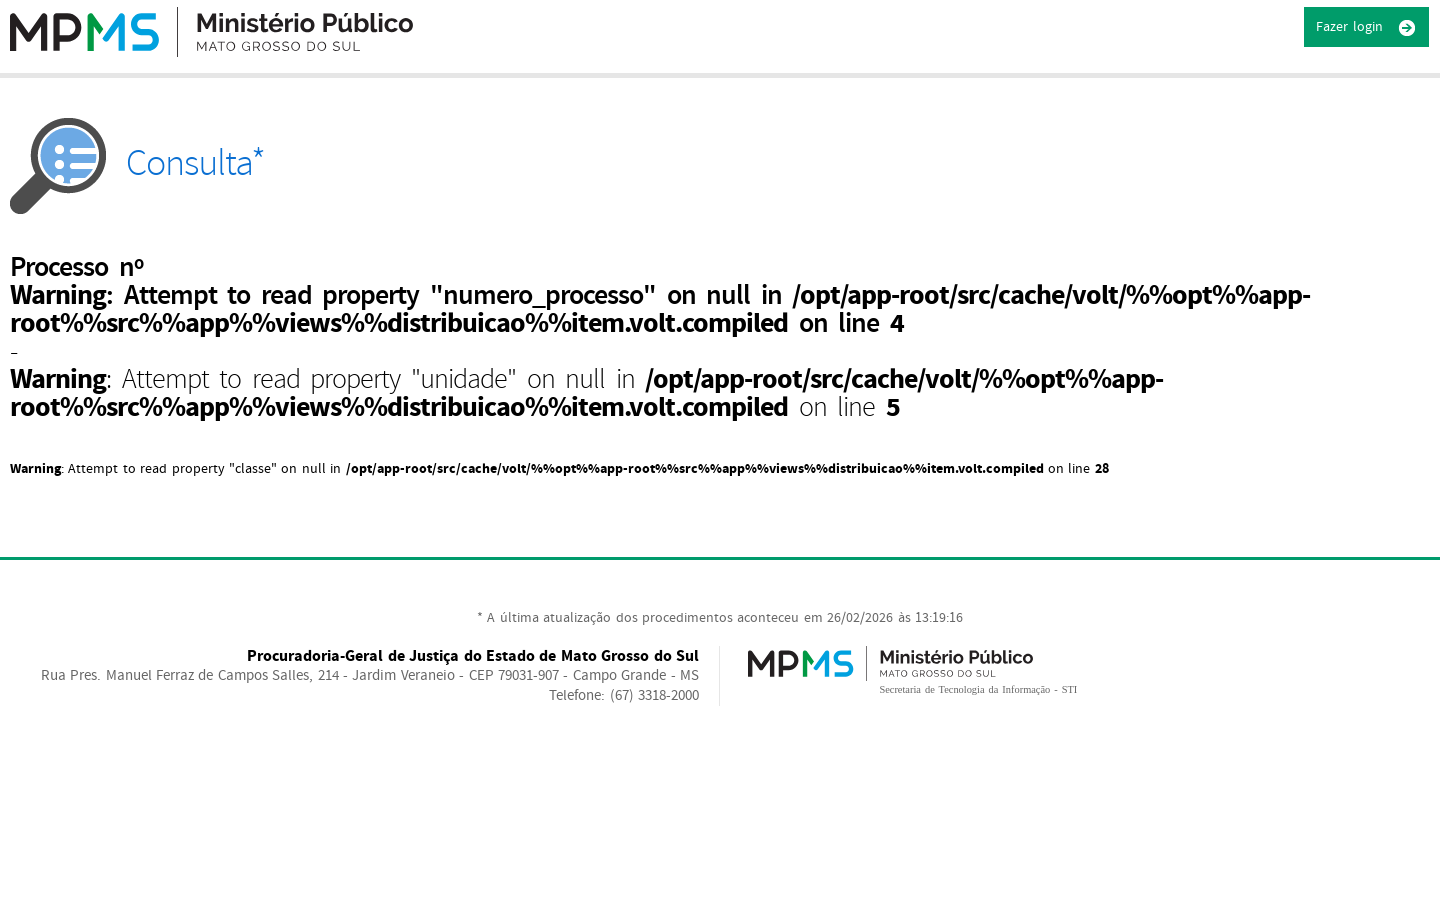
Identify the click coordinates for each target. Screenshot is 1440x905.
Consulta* (137, 163)
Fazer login (1366, 28)
